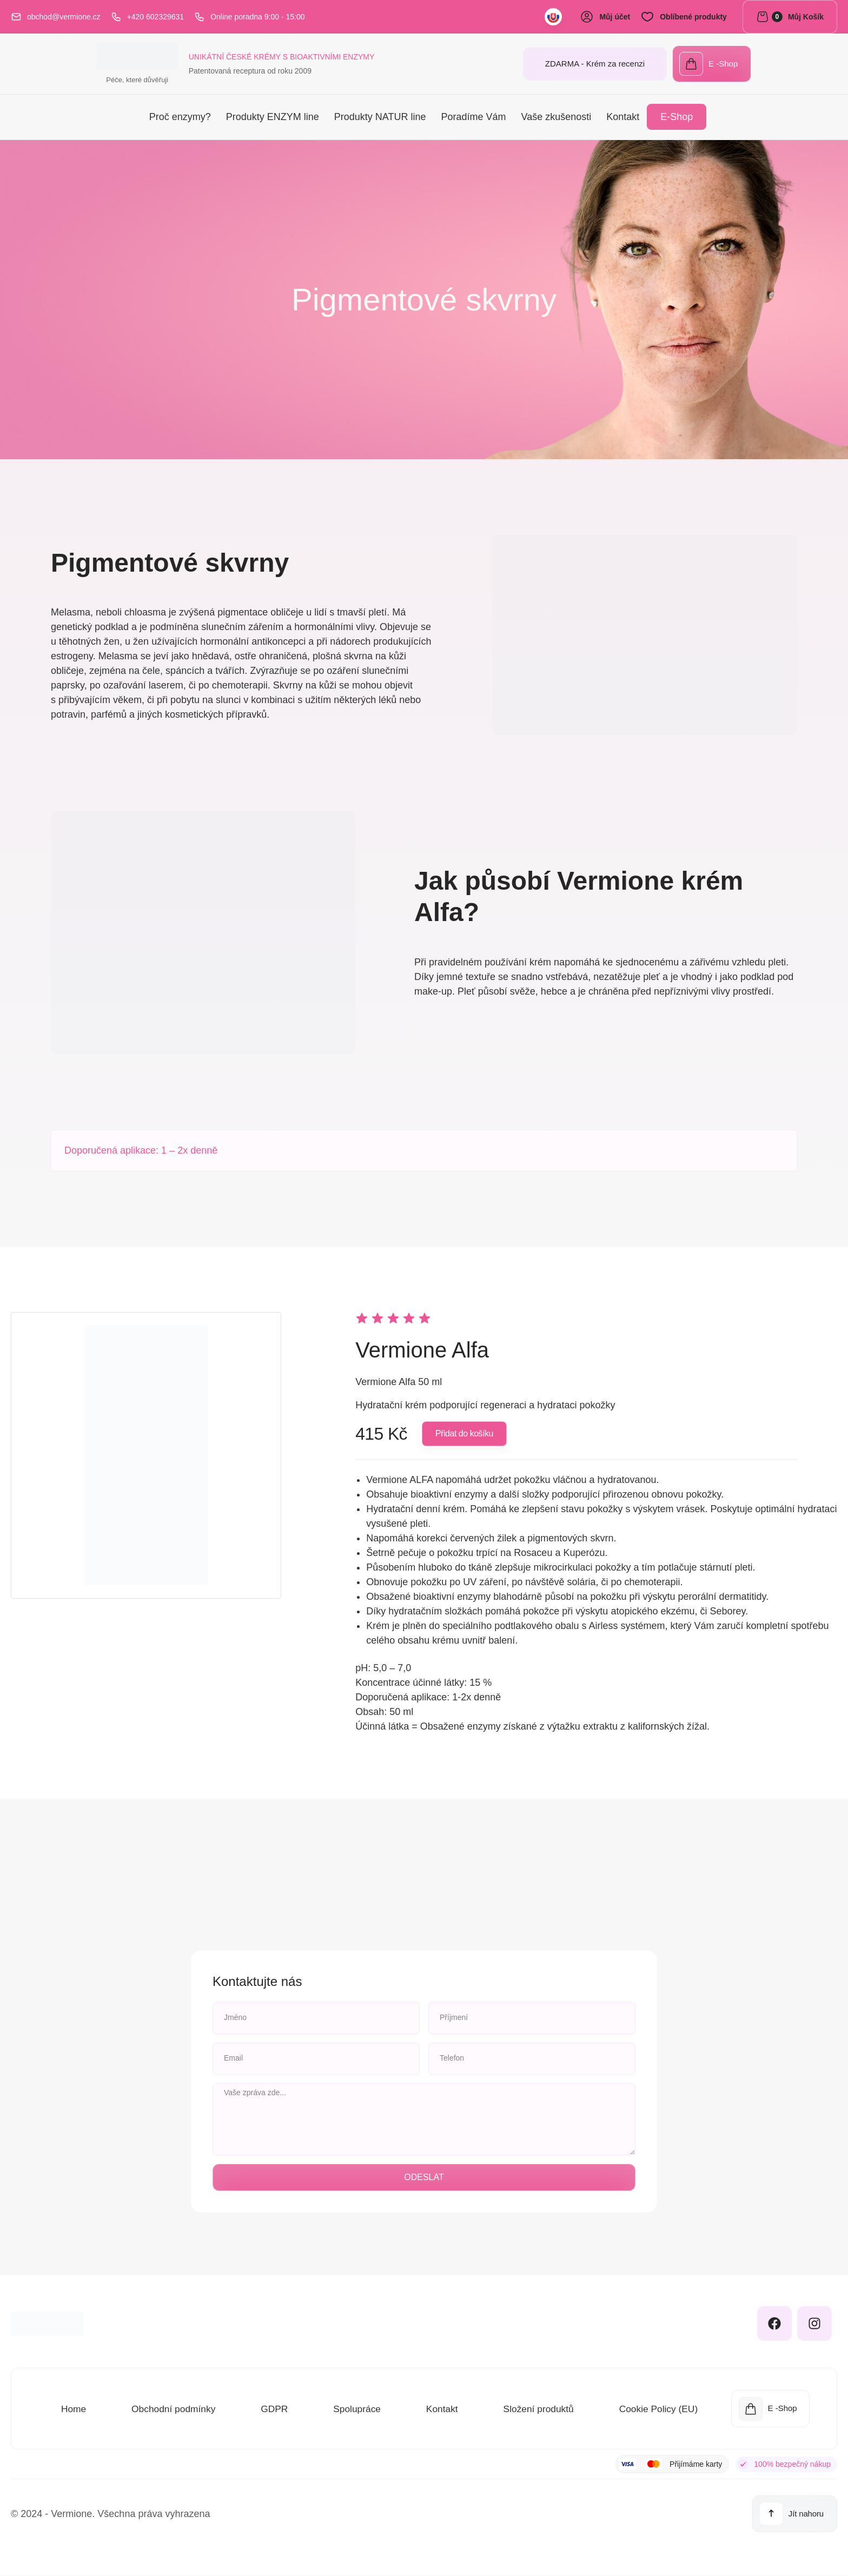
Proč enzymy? (180, 117)
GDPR (274, 2409)
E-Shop (676, 117)
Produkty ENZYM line (272, 117)
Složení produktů (536, 2409)
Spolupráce (355, 2409)
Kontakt (622, 117)
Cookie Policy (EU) (657, 2409)
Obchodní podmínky (172, 2409)
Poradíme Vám (473, 117)
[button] (464, 1434)
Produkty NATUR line (380, 117)
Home (73, 2409)
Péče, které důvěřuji (52, 81)
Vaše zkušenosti (556, 117)
